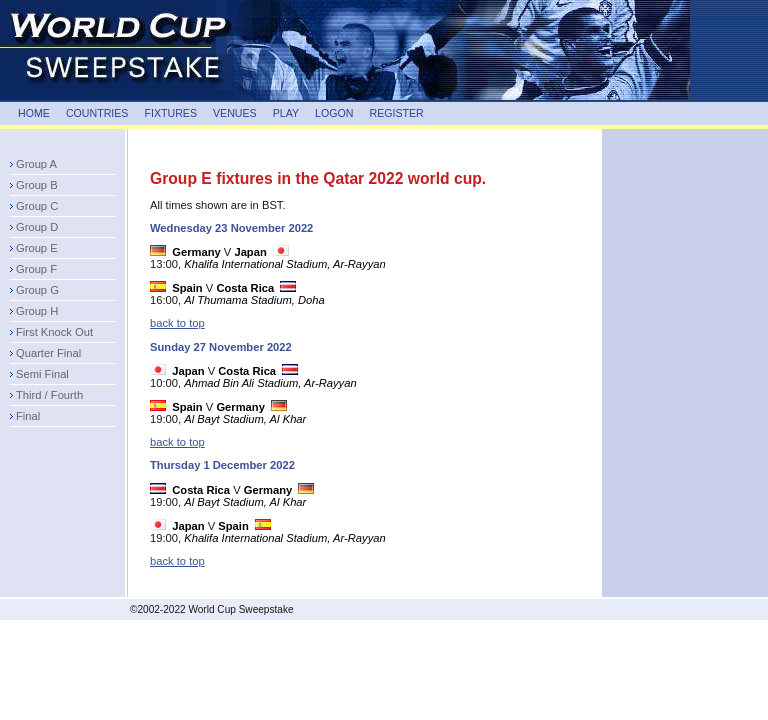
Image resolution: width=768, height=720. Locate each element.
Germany (196, 252)
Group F (36, 269)
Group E (37, 248)
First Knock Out (54, 332)
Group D (37, 227)
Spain (187, 288)
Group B (37, 185)
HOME (34, 113)
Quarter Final (48, 353)
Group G (37, 290)
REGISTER (396, 113)
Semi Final (42, 374)
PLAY (286, 113)
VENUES (235, 113)
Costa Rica (245, 288)
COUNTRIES (97, 113)
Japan (250, 252)
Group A (36, 164)
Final (28, 416)
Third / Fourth (49, 395)
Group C (37, 206)
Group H (37, 311)
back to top (177, 323)
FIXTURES (170, 113)
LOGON (334, 113)
